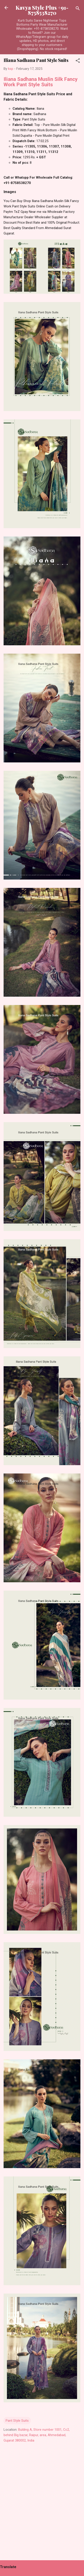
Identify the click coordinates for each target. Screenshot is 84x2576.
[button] (77, 61)
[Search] (77, 9)
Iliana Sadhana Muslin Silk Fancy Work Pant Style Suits (41, 81)
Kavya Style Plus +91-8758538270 (42, 10)
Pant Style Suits (17, 2421)
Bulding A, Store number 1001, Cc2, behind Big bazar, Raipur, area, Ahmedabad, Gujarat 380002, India (37, 2435)
